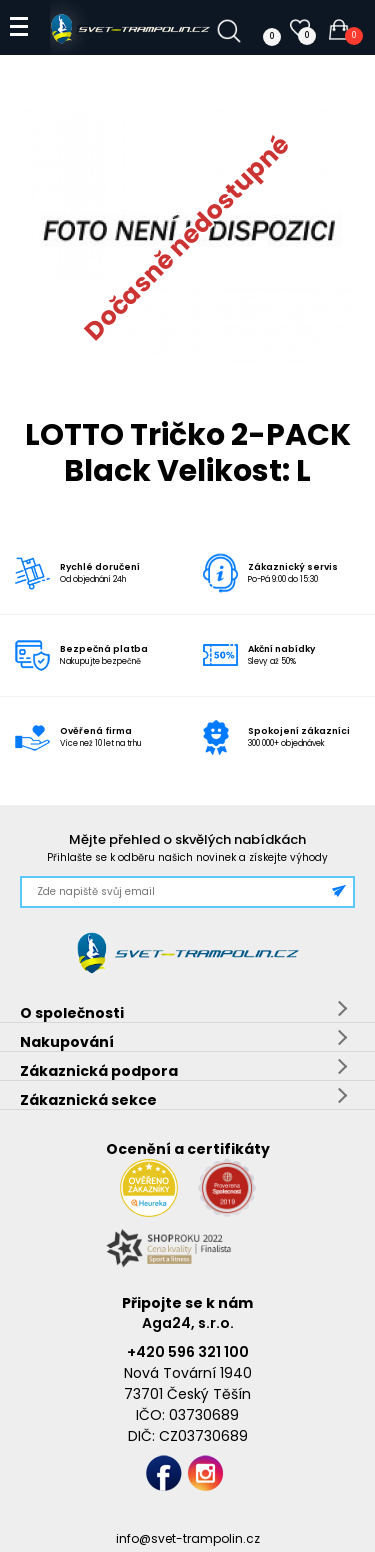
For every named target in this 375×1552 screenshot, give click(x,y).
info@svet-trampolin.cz (188, 1538)
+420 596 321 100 (188, 1352)
